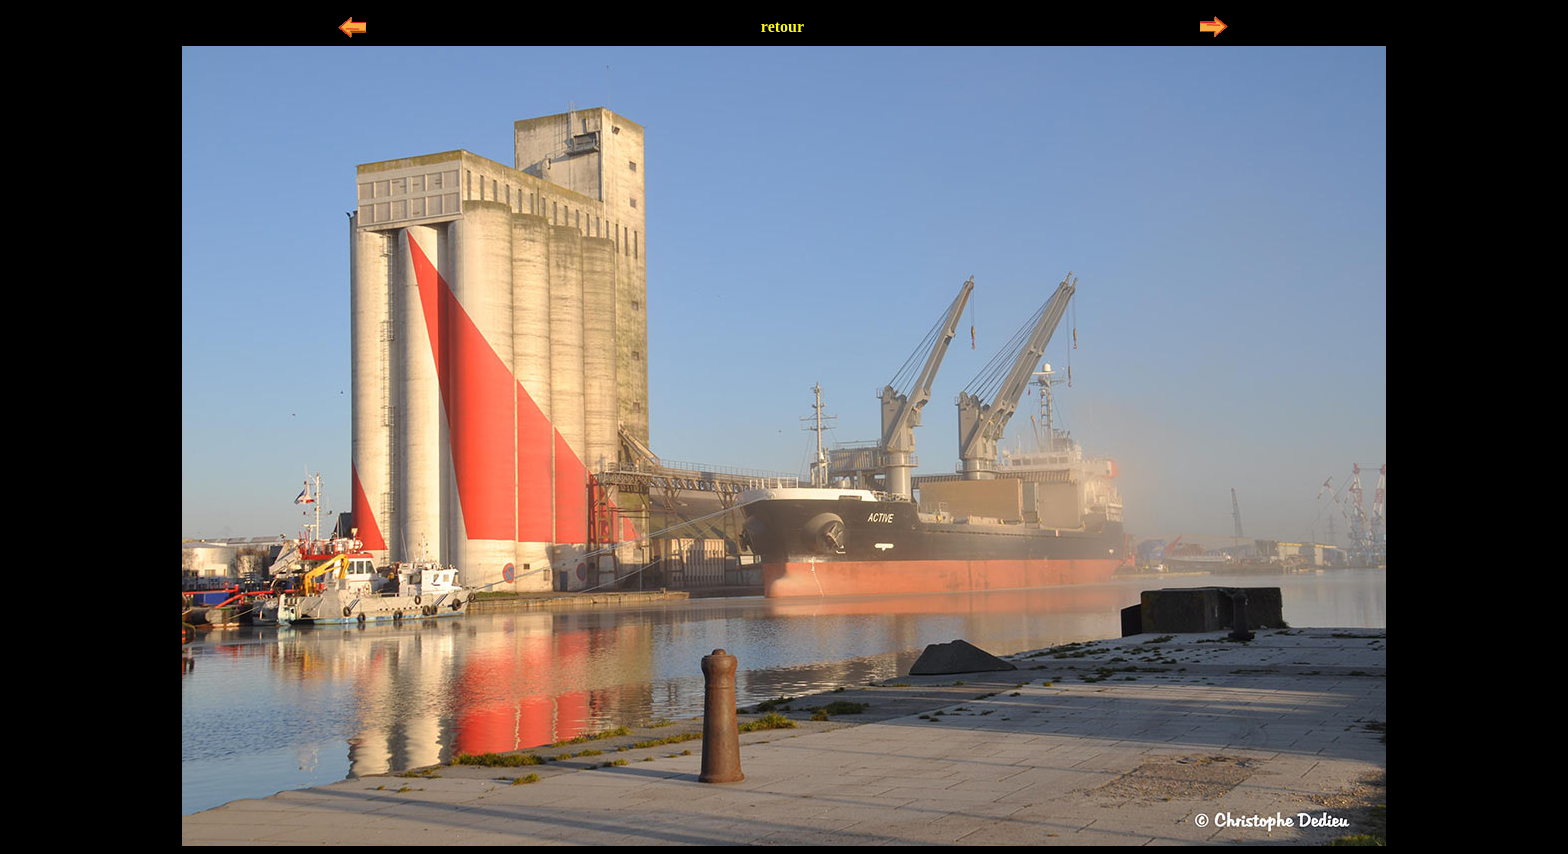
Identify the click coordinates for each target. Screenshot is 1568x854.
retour (782, 26)
